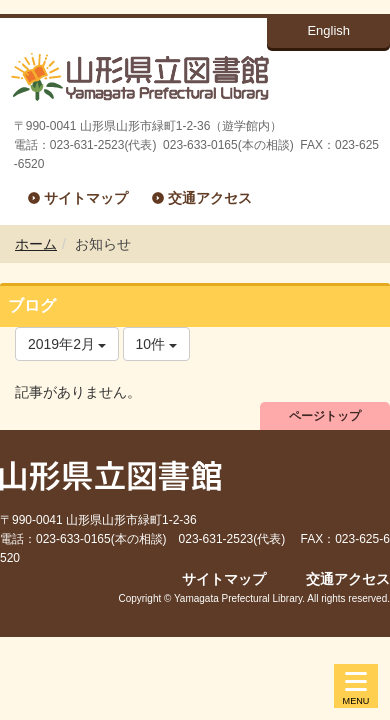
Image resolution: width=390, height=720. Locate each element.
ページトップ (325, 416)
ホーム (36, 244)
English (328, 30)
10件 (156, 344)
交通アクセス (210, 198)
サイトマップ (86, 198)
